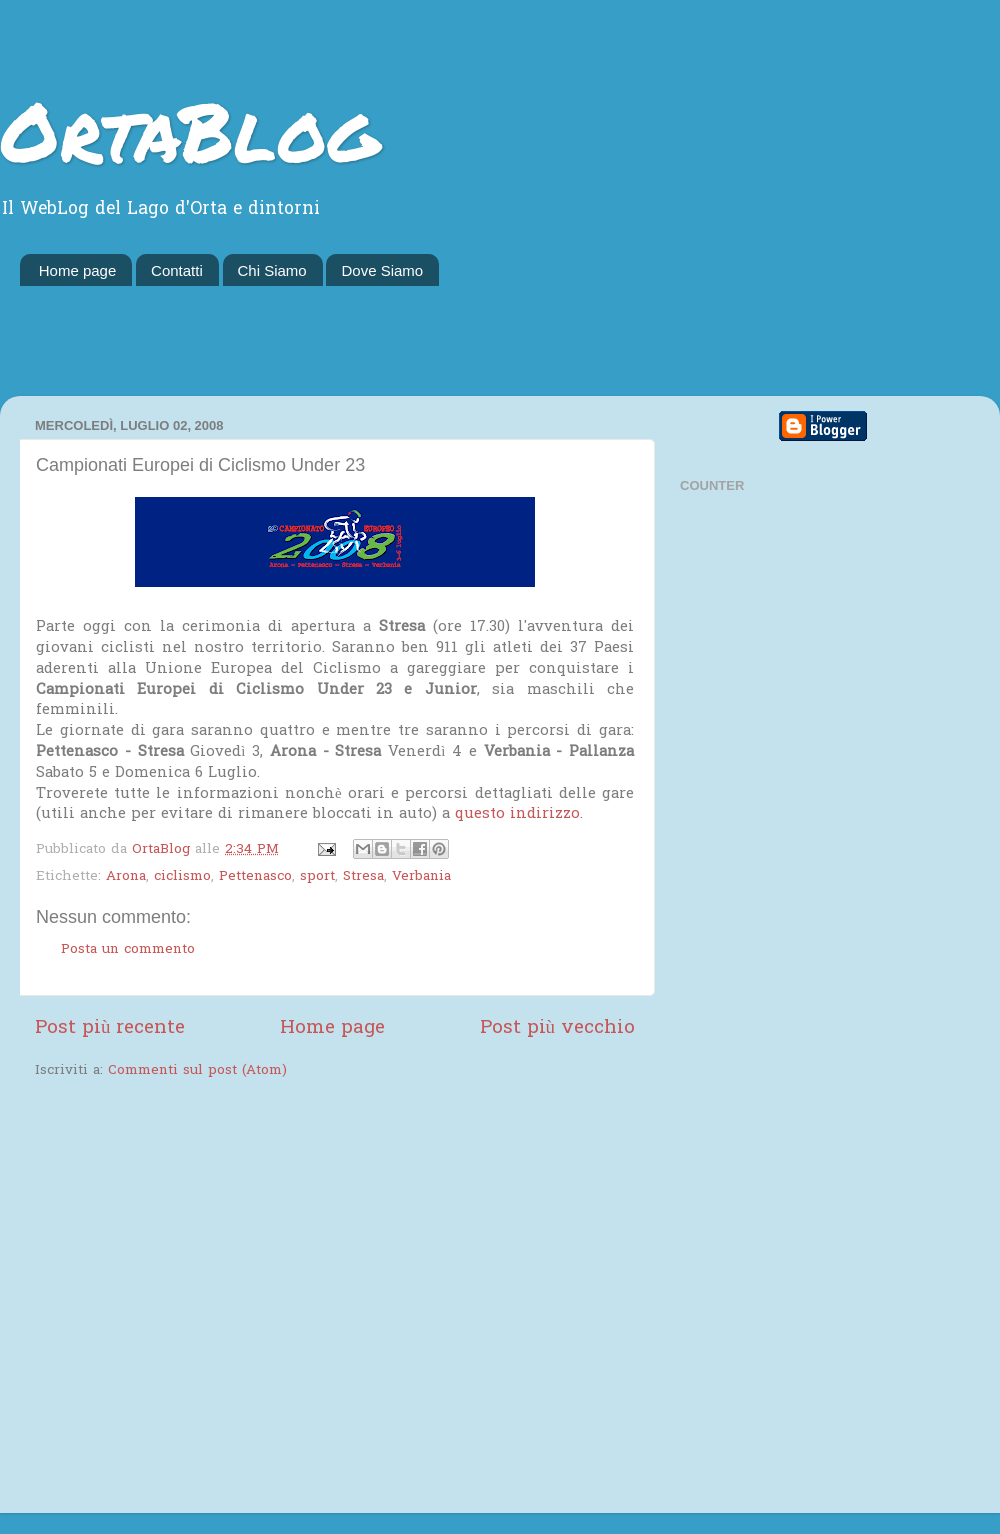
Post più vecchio (557, 1028)
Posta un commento (128, 950)
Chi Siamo (272, 270)
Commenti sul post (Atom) (197, 1071)
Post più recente (110, 1028)
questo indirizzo (517, 814)
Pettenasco (255, 877)
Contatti (177, 270)
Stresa (363, 877)
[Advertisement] (500, 341)
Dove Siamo (382, 270)
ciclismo (182, 877)
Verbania (421, 877)
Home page (78, 270)
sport (317, 877)
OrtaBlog (189, 130)
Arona (126, 877)
